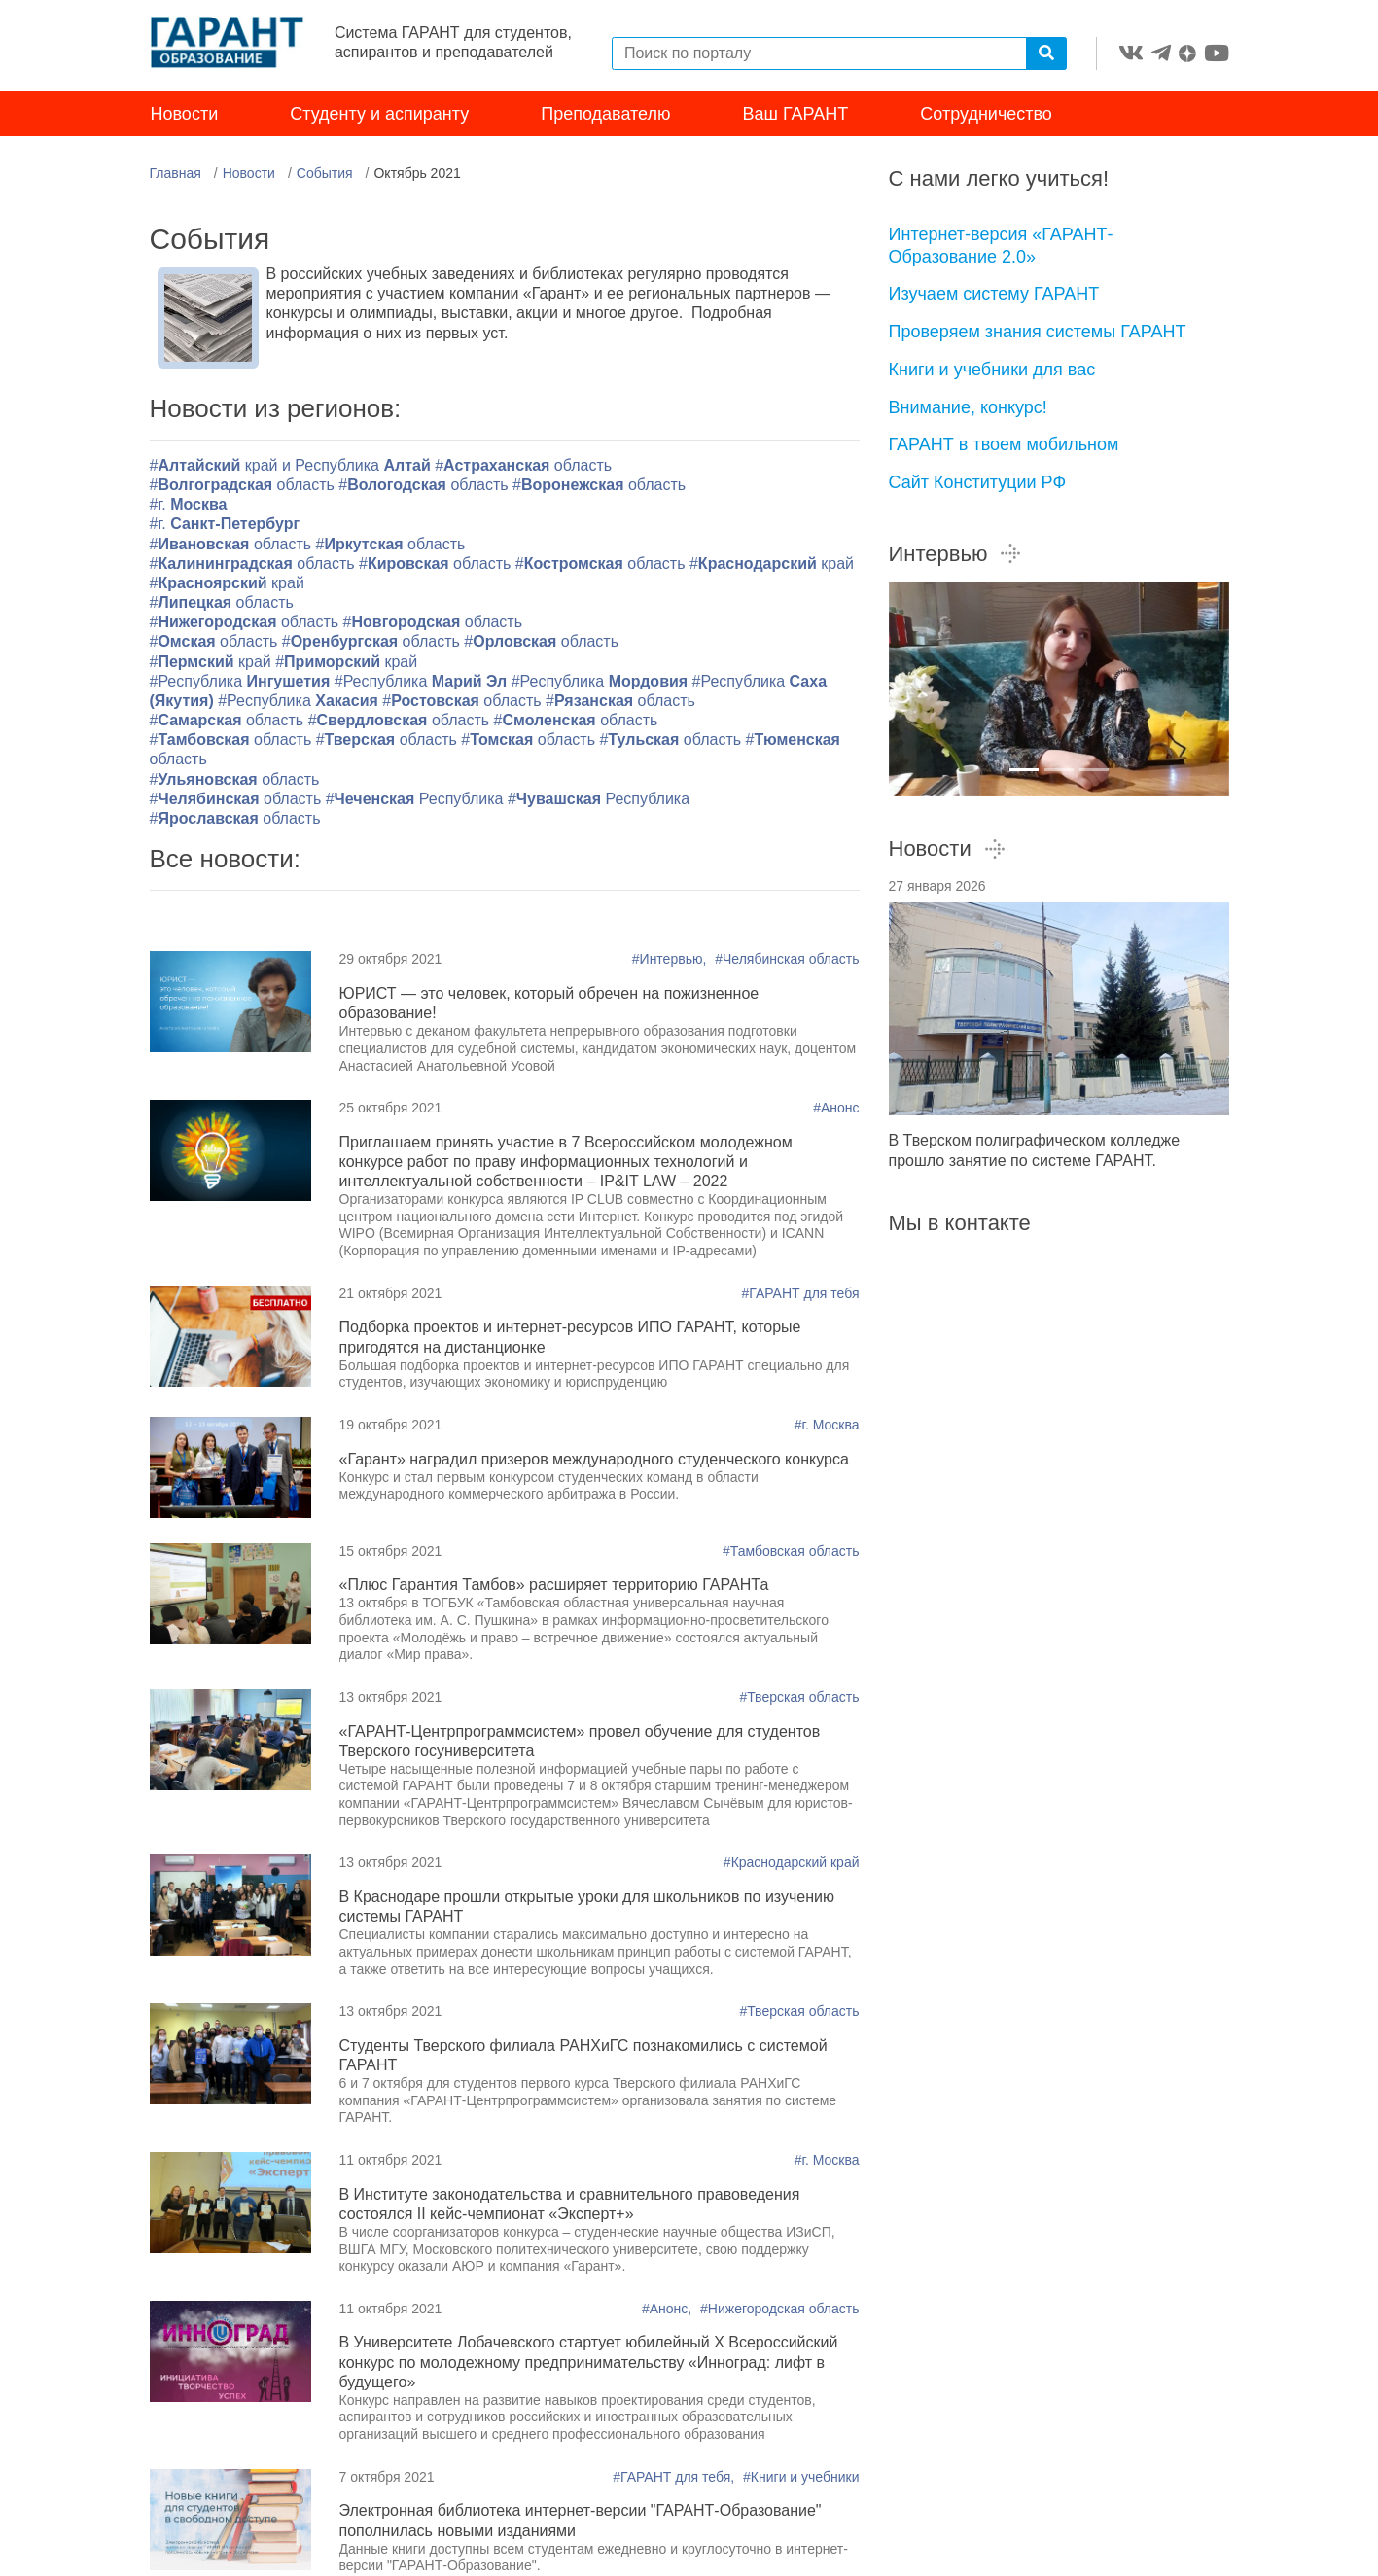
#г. (189, 505)
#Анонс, (668, 2308)
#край (771, 563)
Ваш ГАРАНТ (796, 114)
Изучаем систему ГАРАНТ (994, 294)
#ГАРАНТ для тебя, (675, 2477)
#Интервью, (671, 960)
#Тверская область (799, 1697)
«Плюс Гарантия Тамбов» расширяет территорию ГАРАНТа (554, 1585)
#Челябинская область (787, 960)
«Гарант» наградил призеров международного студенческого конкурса (594, 1459)
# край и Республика (293, 466)
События (325, 174)
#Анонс (836, 1108)
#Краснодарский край (792, 1863)
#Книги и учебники (801, 2477)
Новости (185, 114)
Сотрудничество (986, 114)
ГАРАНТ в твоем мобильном (1004, 445)
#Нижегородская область (779, 2308)
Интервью (956, 554)
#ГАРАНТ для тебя (800, 1293)
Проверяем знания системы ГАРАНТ (1037, 332)
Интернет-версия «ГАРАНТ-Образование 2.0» (1001, 246)
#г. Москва (827, 1425)
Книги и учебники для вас (992, 369)
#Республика (242, 681)
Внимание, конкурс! (968, 407)
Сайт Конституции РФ (978, 482)
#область (523, 466)
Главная (175, 174)
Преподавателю (605, 114)
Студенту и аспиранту (379, 114)
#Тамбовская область (791, 1551)
